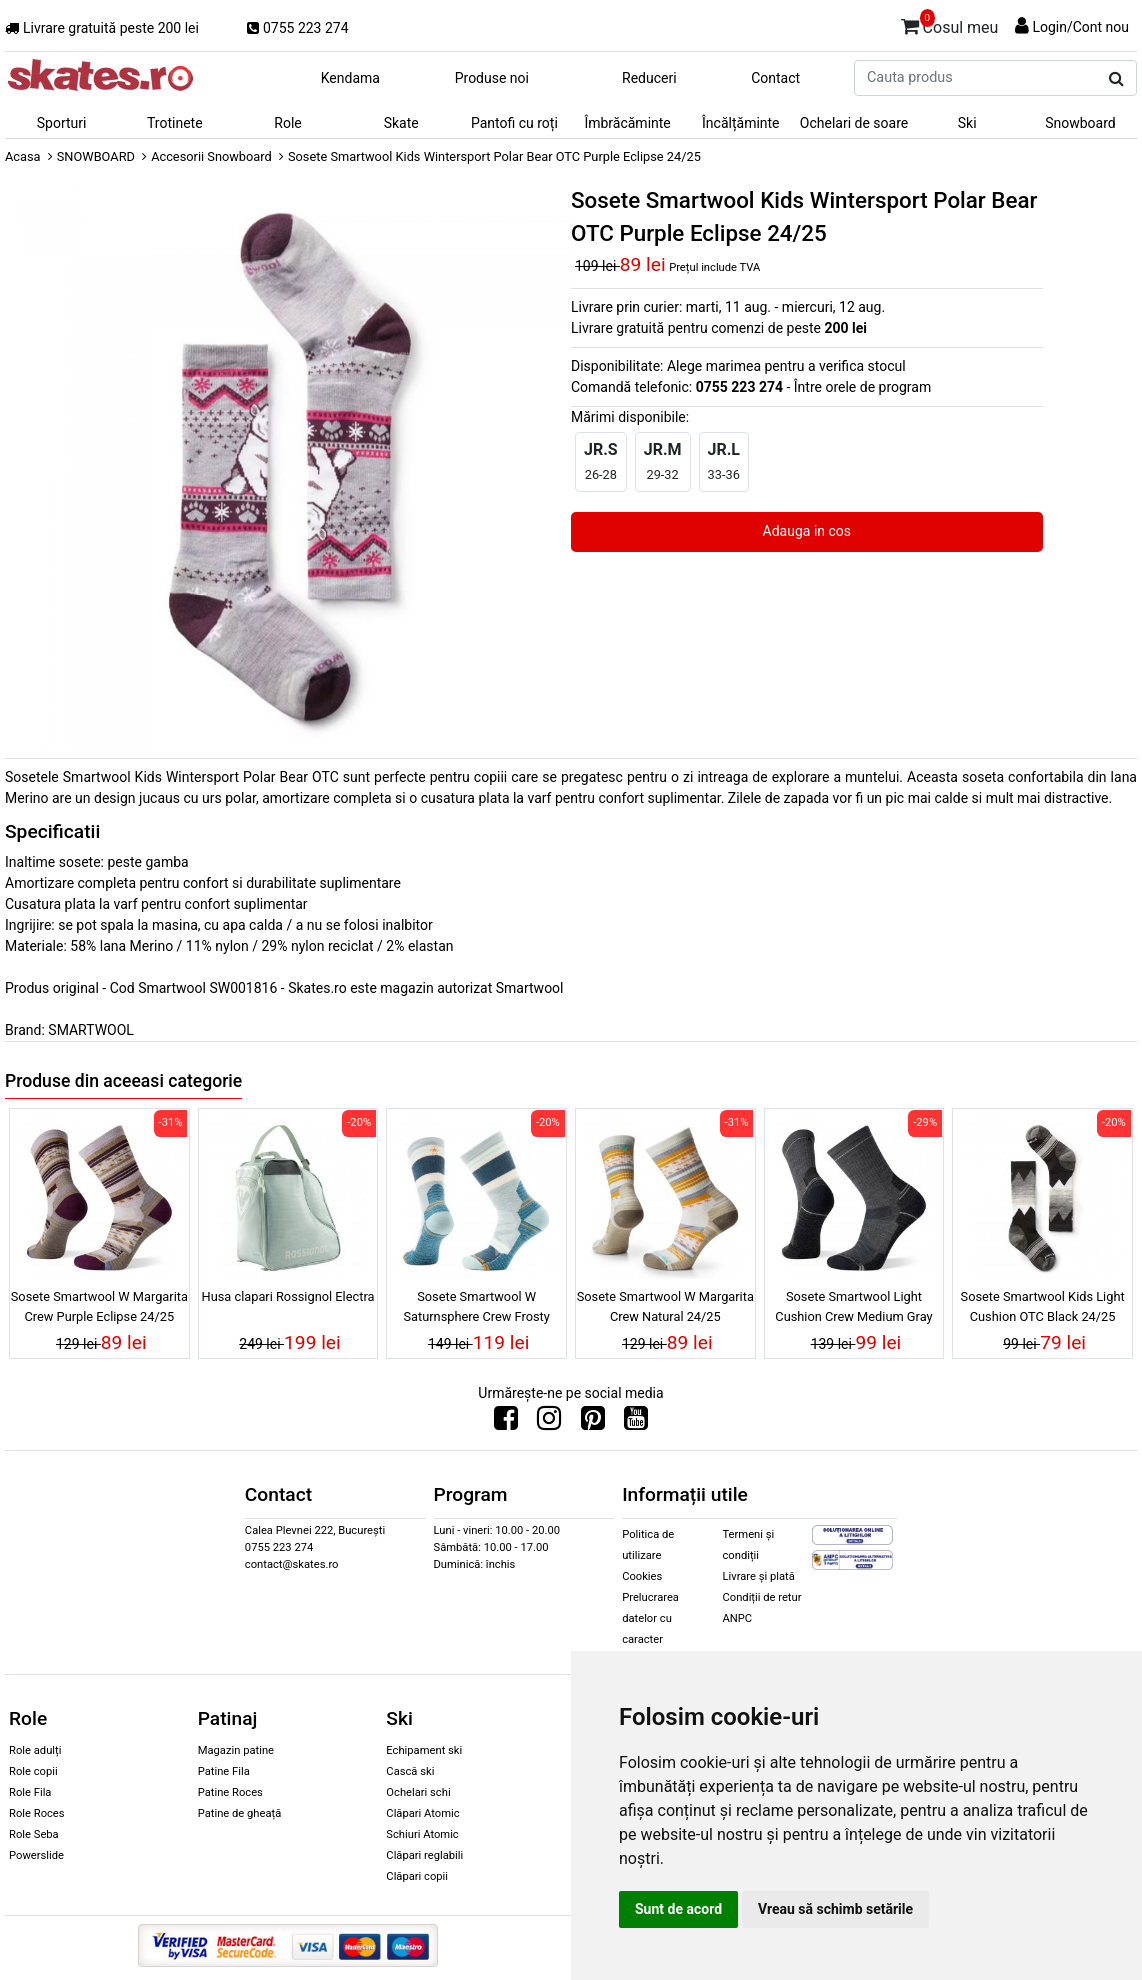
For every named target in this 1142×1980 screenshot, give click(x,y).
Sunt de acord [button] (678, 1909)
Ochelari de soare (854, 123)
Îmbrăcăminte (627, 123)
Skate (401, 123)
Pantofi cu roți (514, 123)
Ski (967, 123)
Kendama (350, 78)
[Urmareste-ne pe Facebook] (506, 1423)
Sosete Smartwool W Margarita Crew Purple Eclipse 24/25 (99, 1306)
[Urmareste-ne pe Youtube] (636, 1423)
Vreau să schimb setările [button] (835, 1909)
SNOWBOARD (96, 156)
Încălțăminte (741, 123)
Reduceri (649, 78)
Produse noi (492, 78)
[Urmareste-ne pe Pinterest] (593, 1423)
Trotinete (175, 123)
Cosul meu (950, 24)
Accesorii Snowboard (211, 156)
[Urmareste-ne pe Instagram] (549, 1423)
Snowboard (1080, 123)
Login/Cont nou (1080, 27)
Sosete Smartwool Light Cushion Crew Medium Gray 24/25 (853, 1309)
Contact (775, 78)
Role (287, 123)
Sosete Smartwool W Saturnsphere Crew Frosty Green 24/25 (476, 1309)
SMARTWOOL (91, 1030)
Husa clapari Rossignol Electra (288, 1296)
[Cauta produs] (1116, 79)
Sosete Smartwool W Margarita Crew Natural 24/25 (665, 1306)
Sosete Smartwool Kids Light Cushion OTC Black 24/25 (1043, 1306)
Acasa (23, 156)
